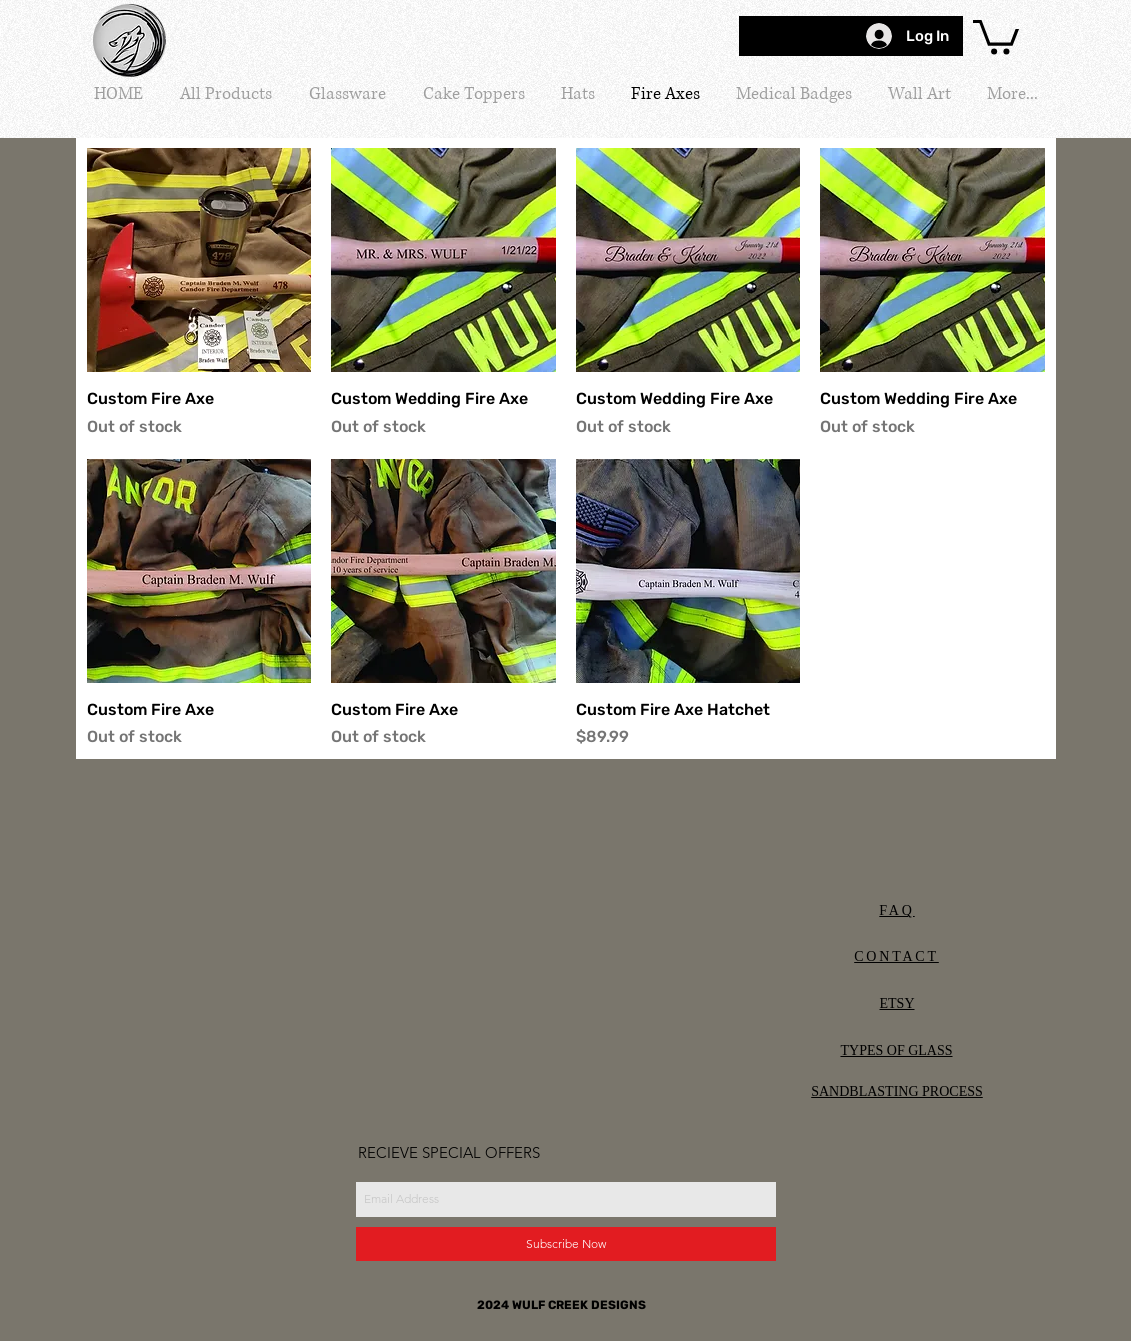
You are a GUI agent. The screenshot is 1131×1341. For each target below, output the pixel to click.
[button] (996, 35)
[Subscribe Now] (566, 1244)
